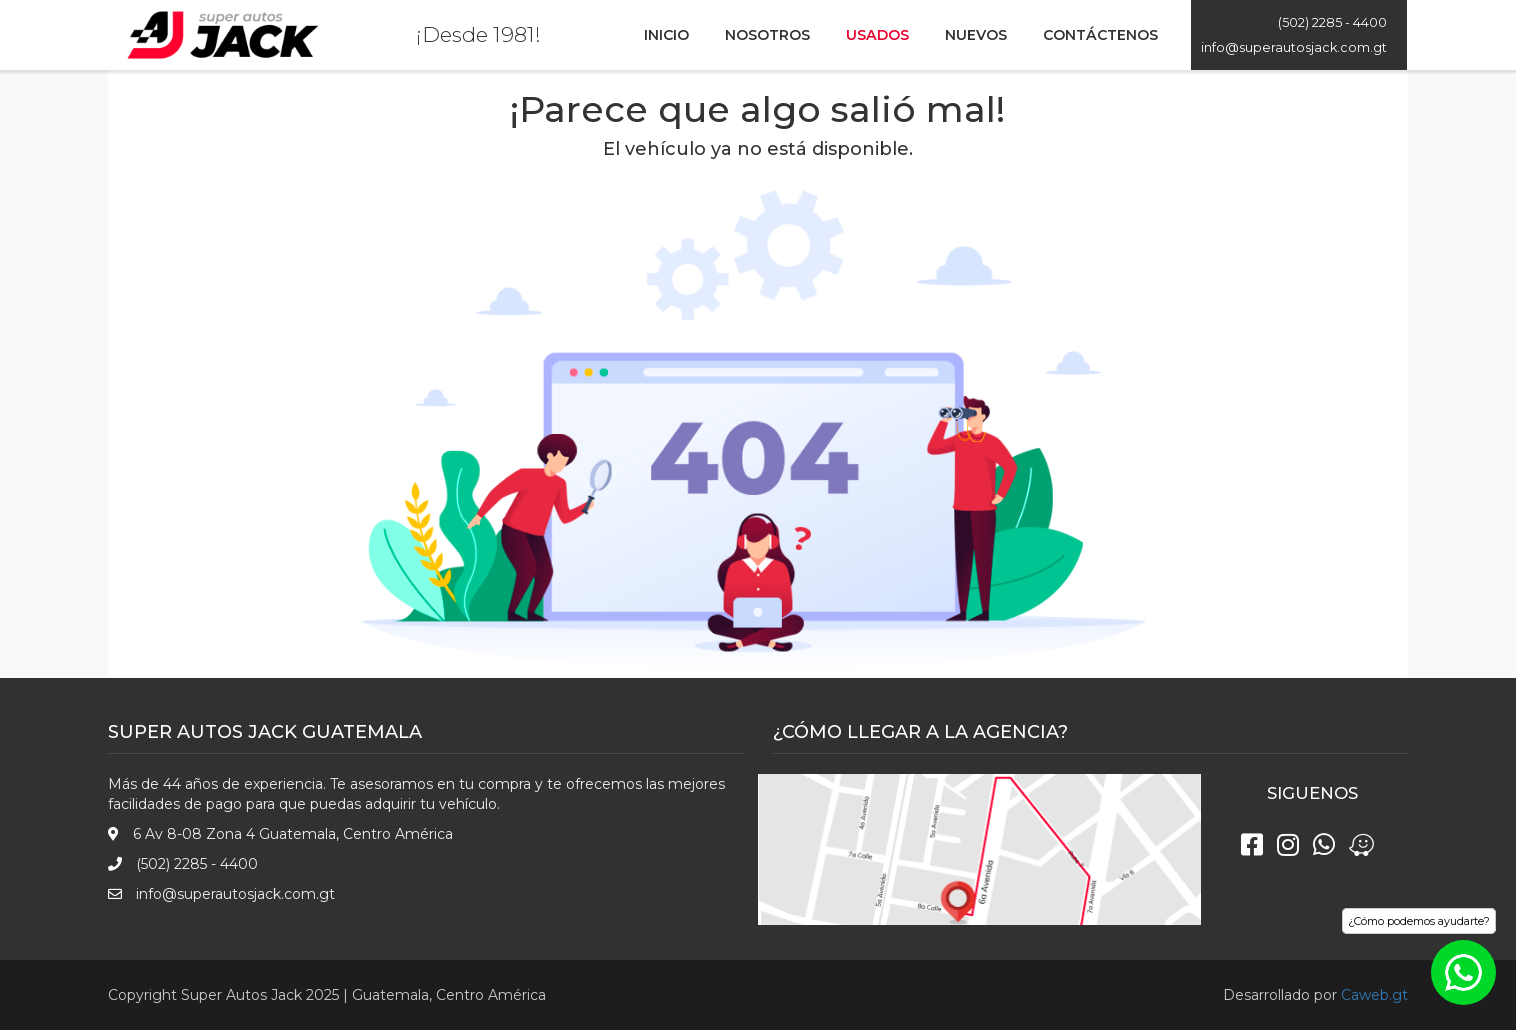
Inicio (666, 35)
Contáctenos (1100, 35)
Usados (877, 35)
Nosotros (767, 35)
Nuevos (976, 35)
